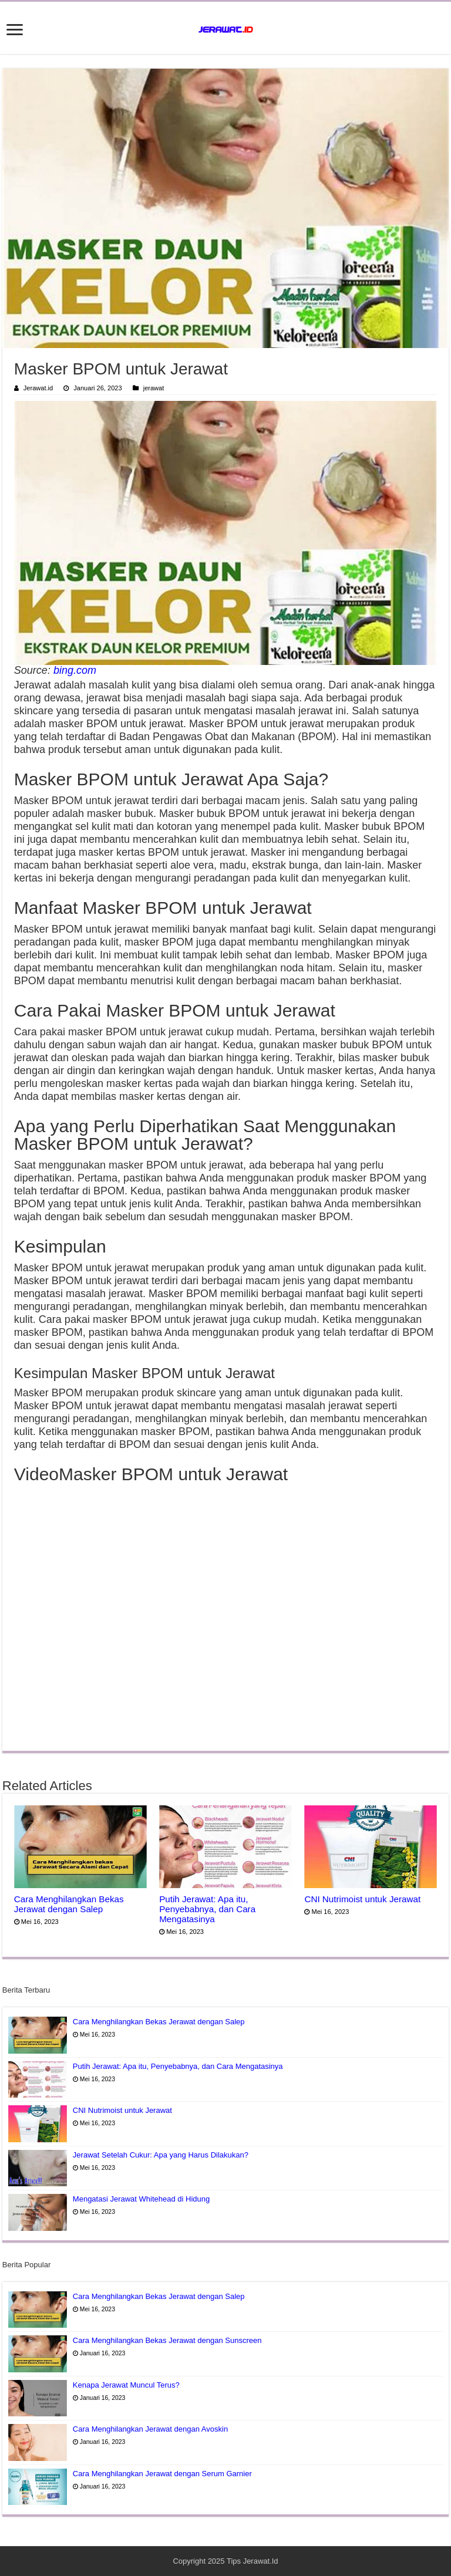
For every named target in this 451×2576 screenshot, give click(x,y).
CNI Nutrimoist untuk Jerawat (362, 1899)
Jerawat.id (38, 387)
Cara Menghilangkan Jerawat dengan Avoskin (150, 2429)
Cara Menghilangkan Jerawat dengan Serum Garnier (162, 2473)
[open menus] (14, 30)
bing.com (74, 670)
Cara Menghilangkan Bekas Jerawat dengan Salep (69, 1904)
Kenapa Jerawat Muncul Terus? (126, 2385)
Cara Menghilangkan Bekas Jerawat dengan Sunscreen (167, 2340)
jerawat (153, 387)
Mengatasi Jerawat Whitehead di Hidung (141, 2199)
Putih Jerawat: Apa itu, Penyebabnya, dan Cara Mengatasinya (207, 1909)
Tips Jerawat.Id (252, 2561)
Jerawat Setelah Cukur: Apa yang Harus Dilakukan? (160, 2154)
